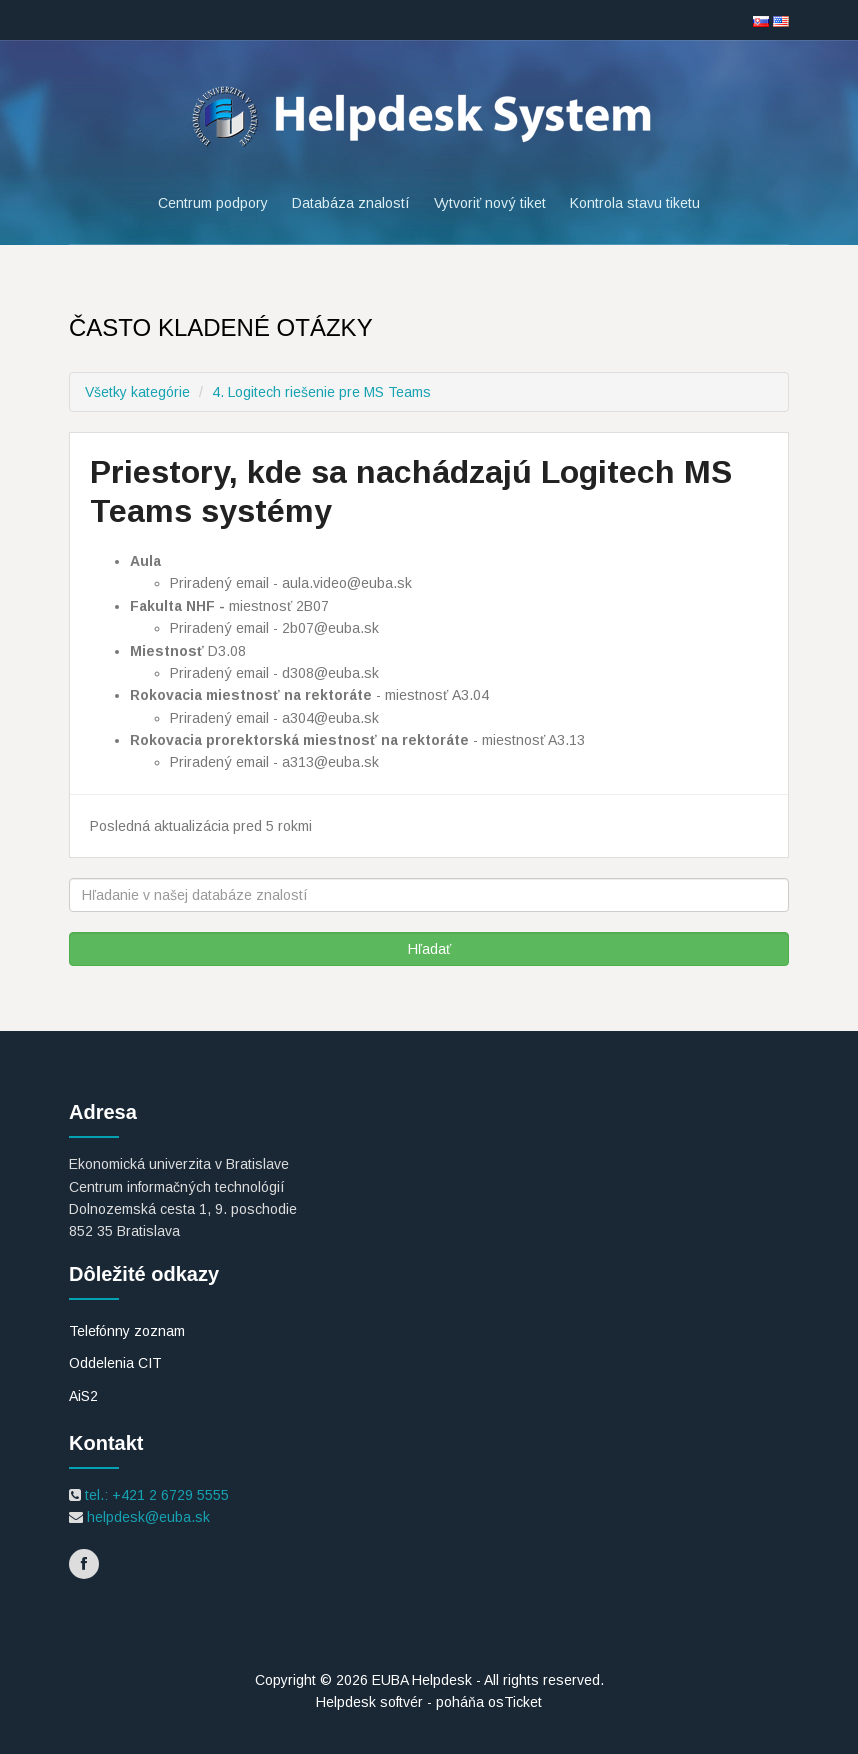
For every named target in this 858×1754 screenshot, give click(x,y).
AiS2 (83, 1396)
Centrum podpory (213, 203)
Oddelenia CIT (115, 1363)
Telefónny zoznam (127, 1331)
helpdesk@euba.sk (146, 1517)
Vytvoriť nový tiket (490, 203)
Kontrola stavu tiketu (635, 203)
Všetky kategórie (137, 392)
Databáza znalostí (351, 203)
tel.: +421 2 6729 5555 (155, 1495)
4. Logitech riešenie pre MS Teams (321, 392)
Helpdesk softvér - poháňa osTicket (429, 1702)
